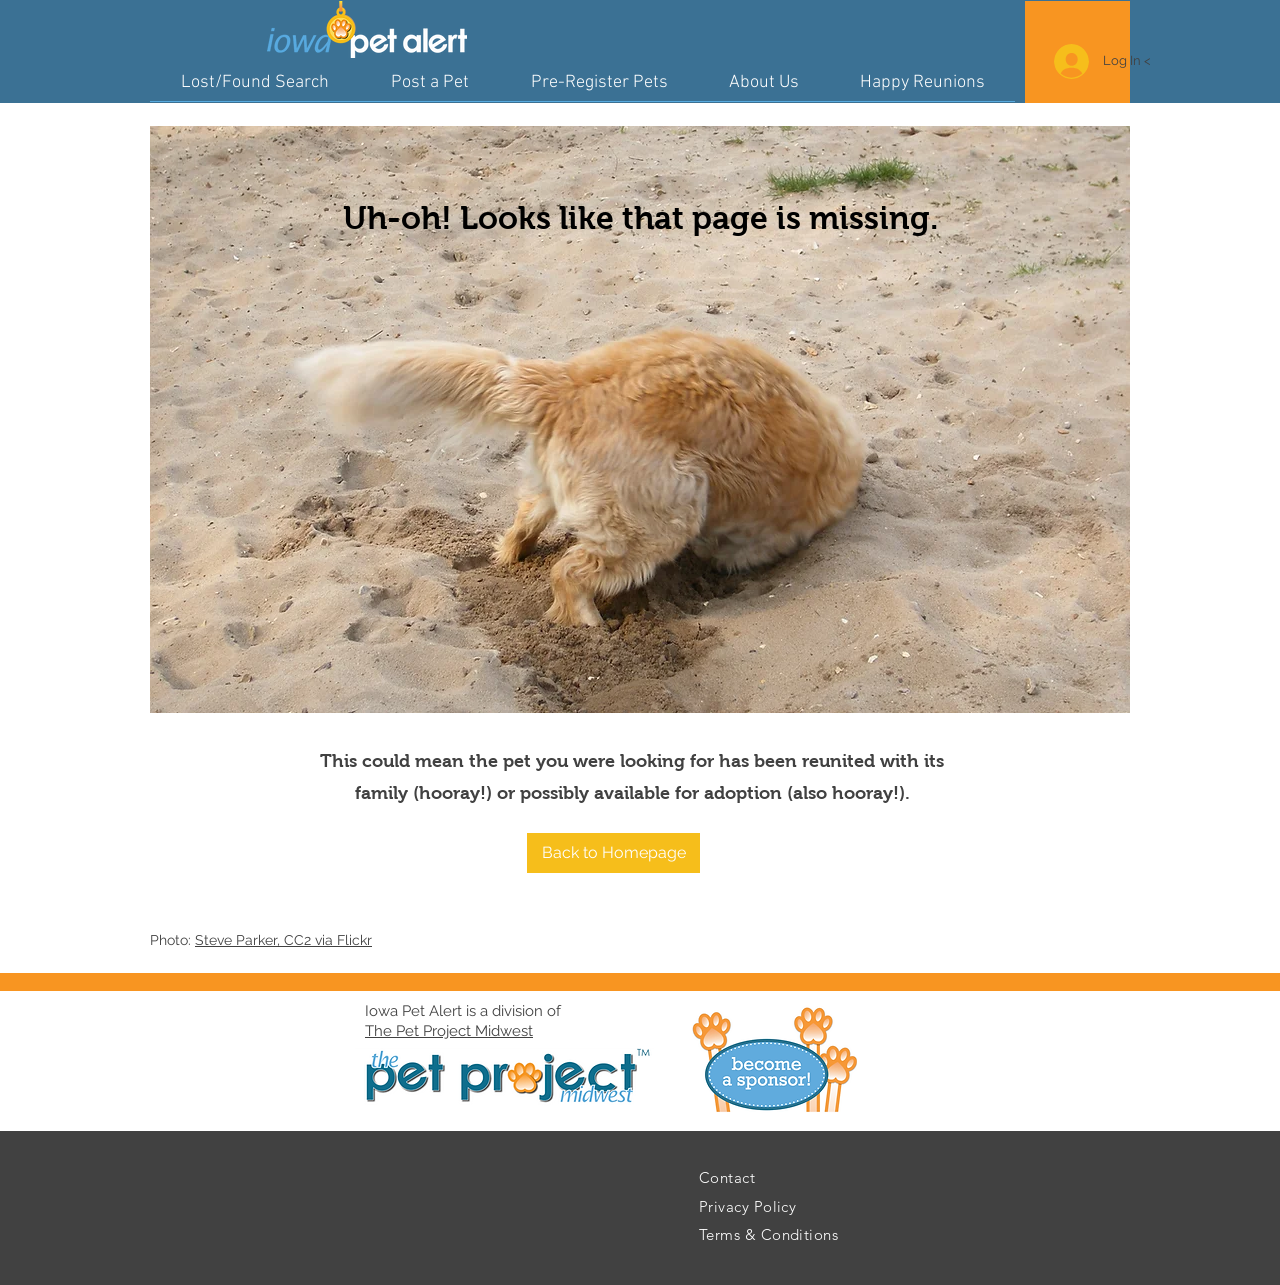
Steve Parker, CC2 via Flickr (283, 940)
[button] (613, 853)
